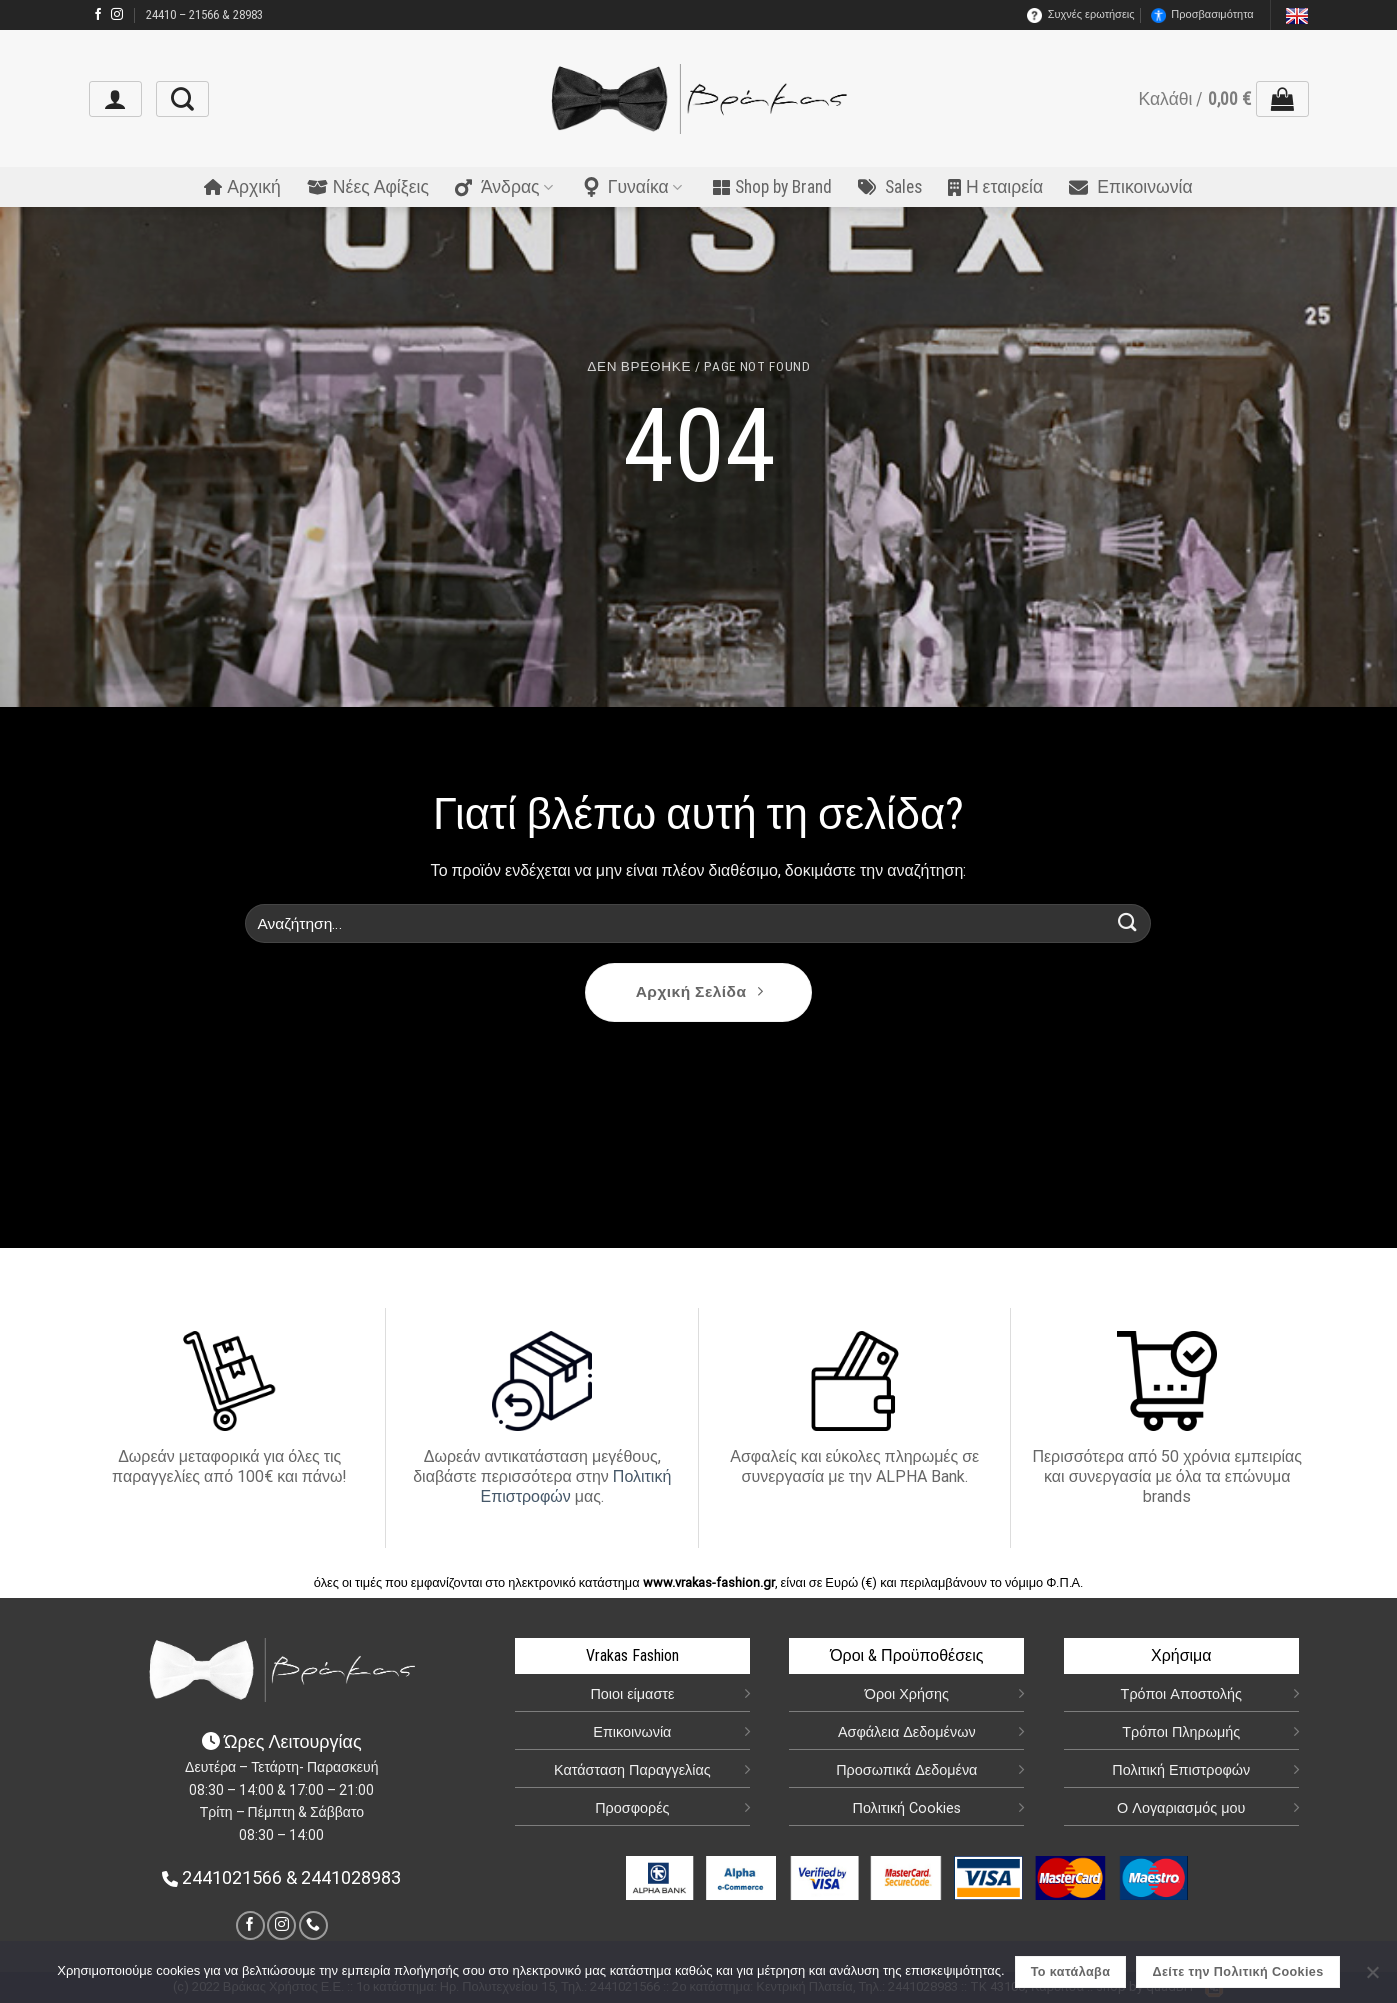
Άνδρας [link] (504, 191)
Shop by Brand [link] (772, 191)
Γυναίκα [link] (633, 191)
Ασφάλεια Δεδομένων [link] (907, 1732)
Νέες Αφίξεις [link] (368, 191)
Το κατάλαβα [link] (1071, 1972)
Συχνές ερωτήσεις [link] (1081, 15)
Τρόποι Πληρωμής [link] (1181, 1732)
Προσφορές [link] (632, 1808)
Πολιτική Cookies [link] (907, 1808)
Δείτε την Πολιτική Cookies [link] (1238, 1972)
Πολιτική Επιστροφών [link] (1181, 1770)
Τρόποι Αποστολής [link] (1181, 1694)
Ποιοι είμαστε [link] (632, 1694)
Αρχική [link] (242, 191)
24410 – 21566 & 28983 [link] (204, 18)
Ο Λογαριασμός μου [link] (1181, 1808)
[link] (98, 15)
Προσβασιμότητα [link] (1202, 15)
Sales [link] (890, 191)
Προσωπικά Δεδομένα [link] (906, 1770)
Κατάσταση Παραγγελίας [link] (632, 1770)
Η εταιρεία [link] (995, 191)
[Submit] (1128, 923)
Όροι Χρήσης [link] (907, 1694)
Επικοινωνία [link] (1130, 191)
